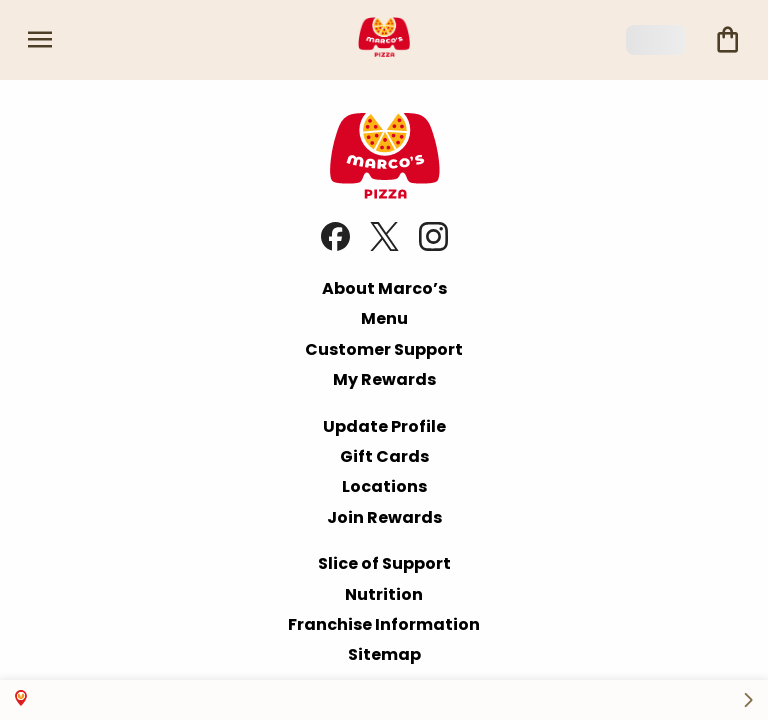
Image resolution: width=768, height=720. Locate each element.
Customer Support (384, 349)
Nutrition (384, 594)
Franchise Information (384, 624)
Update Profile (384, 426)
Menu (384, 318)
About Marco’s (384, 288)
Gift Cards (384, 456)
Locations (384, 486)
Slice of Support (384, 563)
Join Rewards (384, 517)
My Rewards (384, 379)
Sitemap (384, 654)
